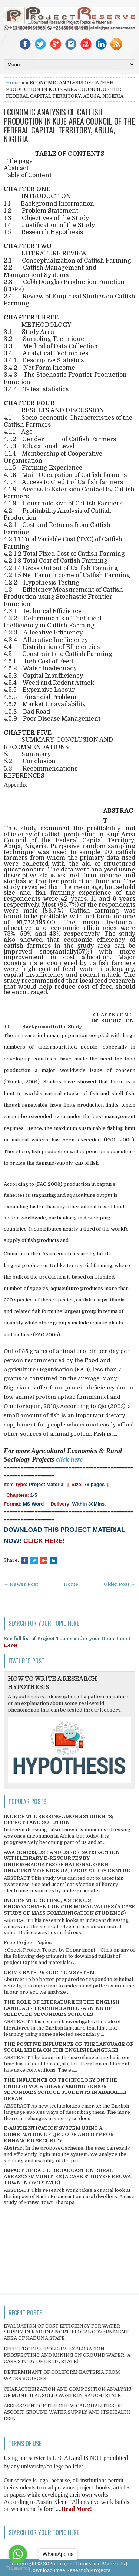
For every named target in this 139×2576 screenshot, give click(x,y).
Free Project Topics (28, 1942)
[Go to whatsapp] (18, 2554)
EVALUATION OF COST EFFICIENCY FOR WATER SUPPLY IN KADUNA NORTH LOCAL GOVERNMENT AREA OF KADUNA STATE (66, 2332)
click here (69, 1459)
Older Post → (119, 1584)
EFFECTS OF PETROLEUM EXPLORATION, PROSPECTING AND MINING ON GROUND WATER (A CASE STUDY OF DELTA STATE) (67, 2355)
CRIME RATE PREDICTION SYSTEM (49, 1972)
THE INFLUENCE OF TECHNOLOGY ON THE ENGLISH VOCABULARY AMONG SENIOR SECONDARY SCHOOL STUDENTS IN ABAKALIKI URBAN (65, 2089)
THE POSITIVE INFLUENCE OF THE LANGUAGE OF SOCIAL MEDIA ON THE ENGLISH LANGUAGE (68, 2047)
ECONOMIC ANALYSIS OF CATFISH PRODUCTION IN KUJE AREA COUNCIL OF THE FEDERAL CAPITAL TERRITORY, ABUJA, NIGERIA (69, 125)
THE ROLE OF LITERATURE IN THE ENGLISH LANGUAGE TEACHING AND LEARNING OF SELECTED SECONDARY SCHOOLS (61, 2008)
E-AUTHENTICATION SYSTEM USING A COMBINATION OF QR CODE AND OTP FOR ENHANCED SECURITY (59, 2134)
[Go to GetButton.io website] (18, 2568)
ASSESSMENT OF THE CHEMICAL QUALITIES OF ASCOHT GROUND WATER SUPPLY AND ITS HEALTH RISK (67, 2412)
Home (13, 82)
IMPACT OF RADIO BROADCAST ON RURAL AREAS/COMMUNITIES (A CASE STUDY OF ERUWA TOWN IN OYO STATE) (67, 2176)
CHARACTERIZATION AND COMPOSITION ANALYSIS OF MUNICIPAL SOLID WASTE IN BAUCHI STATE (67, 2392)
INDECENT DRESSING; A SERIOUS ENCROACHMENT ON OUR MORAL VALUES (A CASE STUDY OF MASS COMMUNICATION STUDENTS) (69, 1907)
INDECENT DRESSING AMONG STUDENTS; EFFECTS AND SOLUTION (58, 1819)
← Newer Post (21, 1584)
